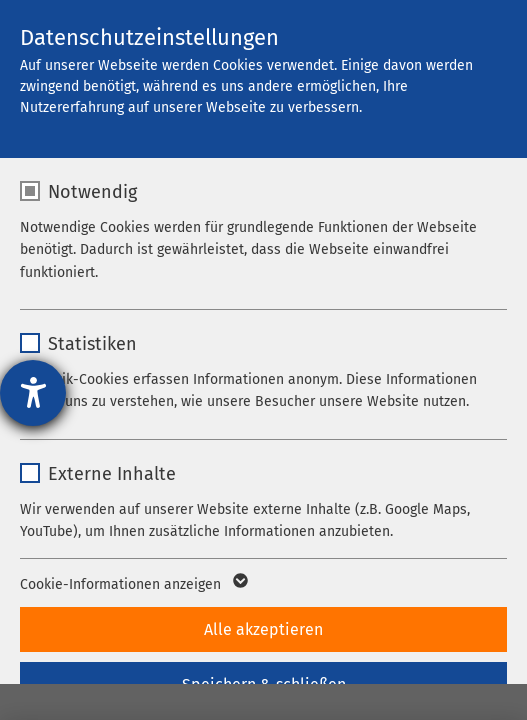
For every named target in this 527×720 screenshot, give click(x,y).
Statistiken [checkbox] (92, 344)
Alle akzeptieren (263, 629)
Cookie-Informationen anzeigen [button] (132, 585)
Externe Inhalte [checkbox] (112, 474)
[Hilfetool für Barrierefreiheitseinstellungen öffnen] (33, 393)
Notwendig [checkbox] (92, 192)
